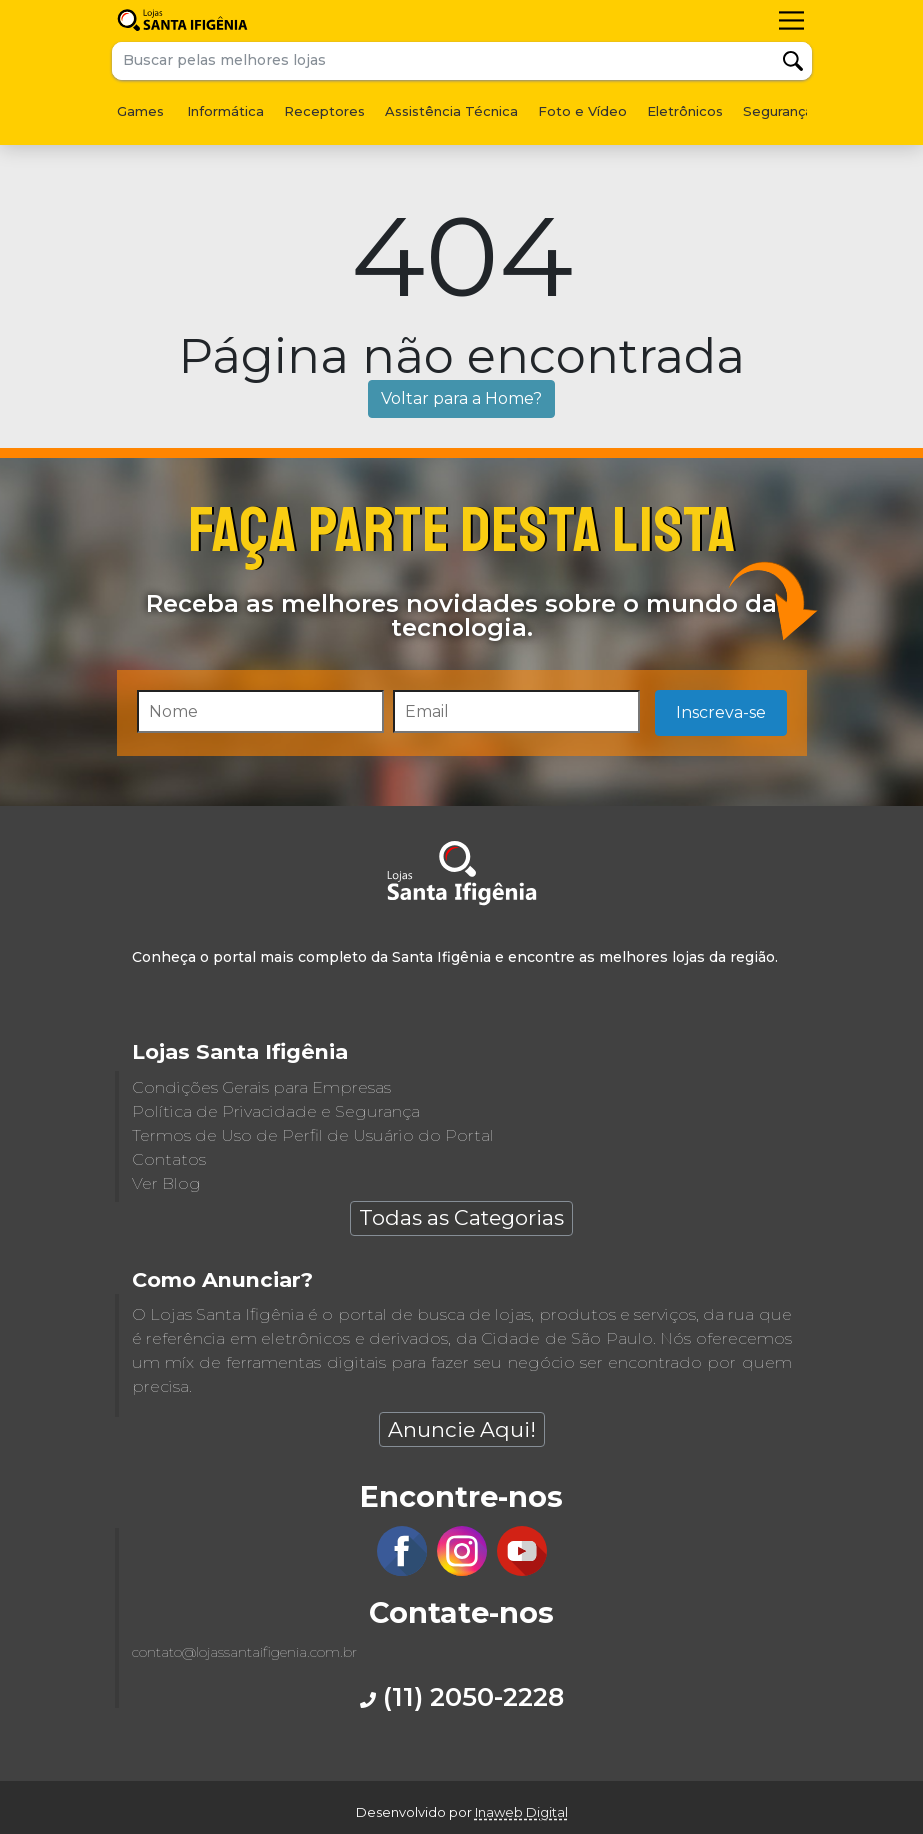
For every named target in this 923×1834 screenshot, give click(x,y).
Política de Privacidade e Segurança (276, 1111)
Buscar (793, 61)
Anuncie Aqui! (462, 1429)
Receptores (324, 111)
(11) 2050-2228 (462, 1696)
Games (140, 111)
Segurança (778, 111)
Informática (225, 111)
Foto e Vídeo (582, 111)
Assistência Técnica (451, 111)
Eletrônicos (685, 111)
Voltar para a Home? (461, 398)
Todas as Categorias (461, 1217)
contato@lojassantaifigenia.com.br (244, 1652)
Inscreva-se (721, 712)
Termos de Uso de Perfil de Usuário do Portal (313, 1135)
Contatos (169, 1159)
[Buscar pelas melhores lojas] (443, 61)
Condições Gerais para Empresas (261, 1087)
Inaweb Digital (521, 1812)
